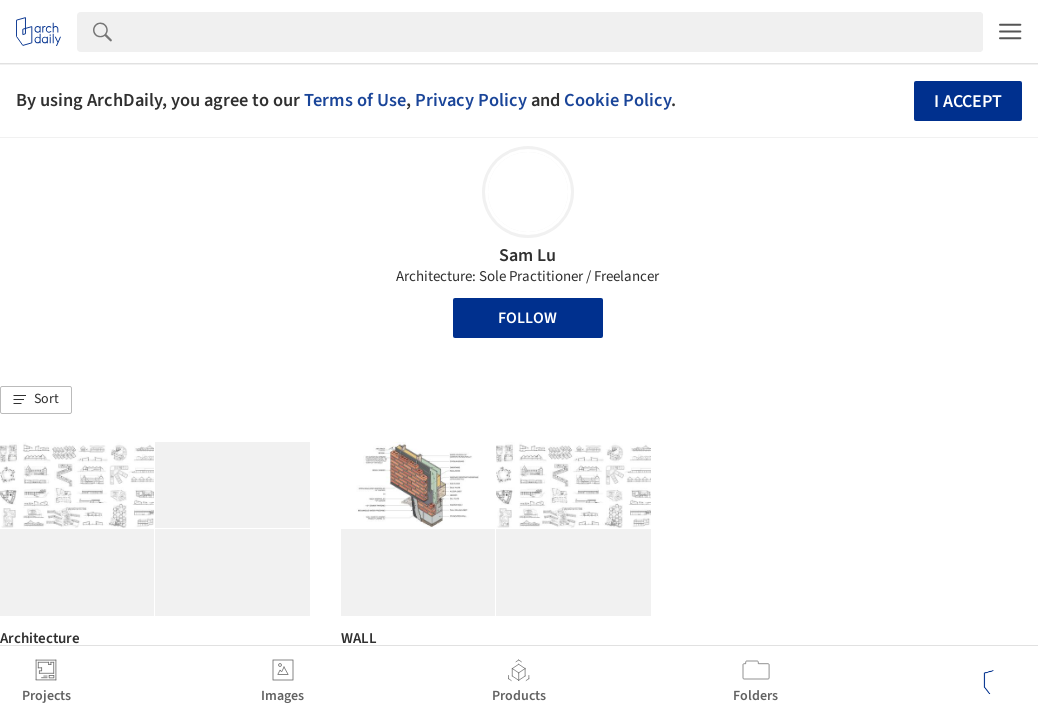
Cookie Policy (617, 100)
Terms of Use (355, 100)
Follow (527, 318)
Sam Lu (527, 255)
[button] (36, 400)
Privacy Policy (471, 100)
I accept (968, 101)
